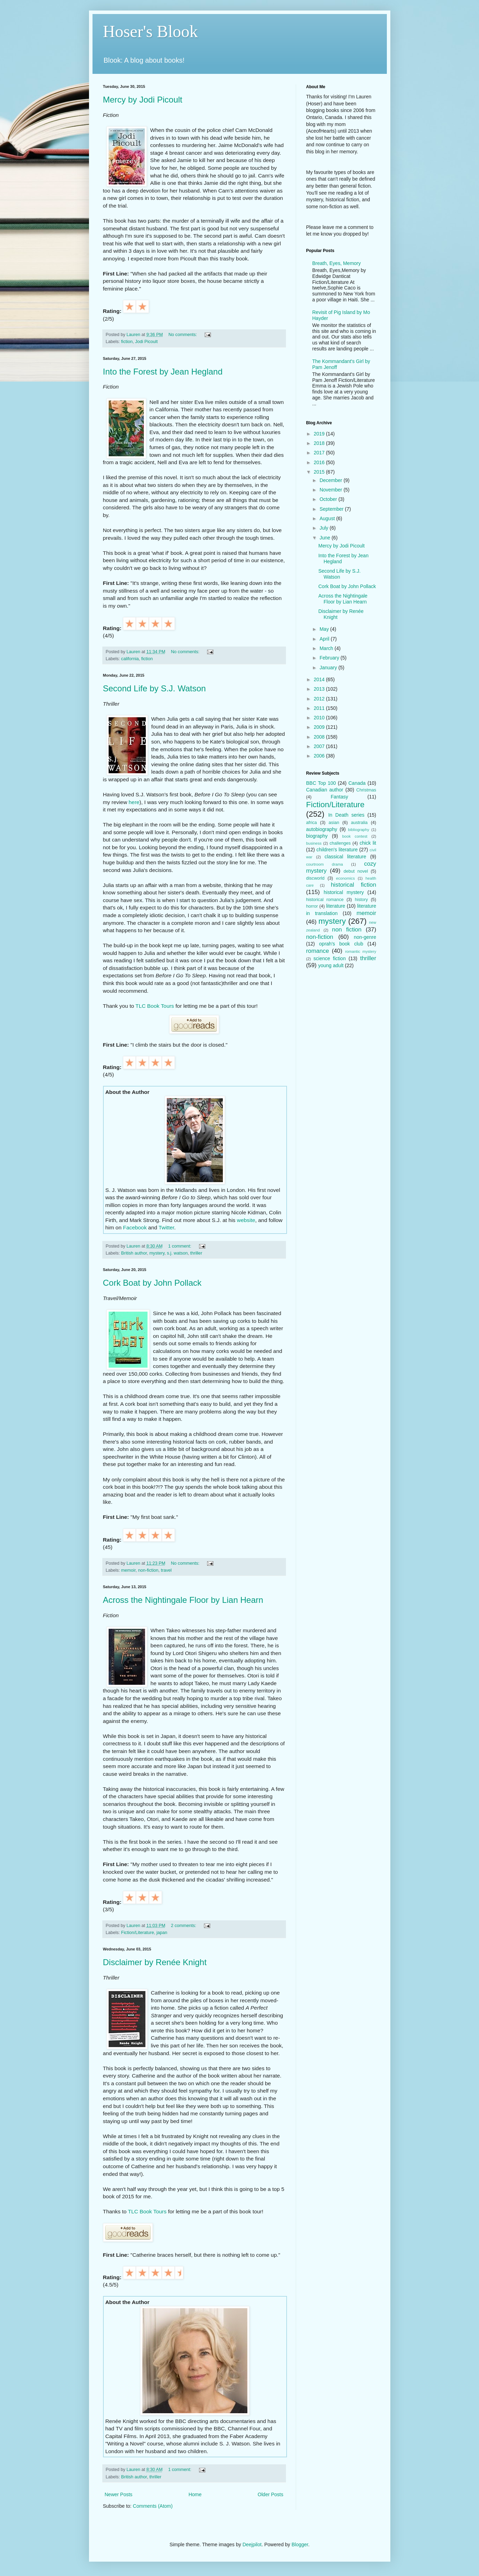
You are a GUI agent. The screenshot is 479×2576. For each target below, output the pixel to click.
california (130, 658)
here (134, 802)
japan (161, 1932)
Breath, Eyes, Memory (336, 263)
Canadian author (324, 790)
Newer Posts (118, 2494)
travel (166, 1570)
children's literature (337, 849)
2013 (320, 689)
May (325, 629)
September (332, 509)
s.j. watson (177, 1253)
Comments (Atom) (153, 2506)
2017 (320, 452)
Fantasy (339, 797)
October (329, 499)
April (325, 639)
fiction (127, 341)
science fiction (330, 958)
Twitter (166, 1227)
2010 (320, 717)
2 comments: (184, 1925)
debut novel (355, 871)
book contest (355, 836)
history (361, 899)
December (331, 480)
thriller (196, 1253)
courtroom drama (324, 864)
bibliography (358, 830)
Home (195, 2494)
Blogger (300, 2544)
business (314, 843)
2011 (320, 708)
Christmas (366, 790)
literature (335, 906)
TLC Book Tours (154, 1006)
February (330, 658)
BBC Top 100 (321, 783)
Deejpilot (251, 2544)
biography (317, 836)
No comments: (183, 334)
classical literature (345, 856)
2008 (320, 737)
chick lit (368, 843)
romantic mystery (360, 951)
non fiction (347, 929)
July (325, 528)
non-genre (365, 937)
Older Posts (270, 2494)
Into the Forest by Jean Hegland (163, 371)
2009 (320, 727)
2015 (320, 472)
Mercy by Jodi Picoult (143, 99)
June (325, 537)
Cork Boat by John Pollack (152, 1282)
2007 (320, 746)
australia (359, 822)
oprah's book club (341, 944)
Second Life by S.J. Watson (154, 688)
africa (311, 822)
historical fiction (353, 884)
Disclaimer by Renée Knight (155, 1962)
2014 (320, 679)
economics (345, 878)
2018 (320, 443)
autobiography (321, 829)
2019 (320, 434)
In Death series (346, 815)
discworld (315, 878)
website (246, 1220)
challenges (340, 843)
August (328, 518)
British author (134, 1253)
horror (312, 906)
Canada (356, 783)
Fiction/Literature (137, 1932)
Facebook (135, 1227)
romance (317, 951)
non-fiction (148, 1570)
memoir (128, 1570)
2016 (320, 462)
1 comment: (180, 1246)
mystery (156, 1253)
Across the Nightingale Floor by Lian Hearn (183, 1600)
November (331, 490)
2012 (320, 698)
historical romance (325, 899)
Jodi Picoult (146, 341)
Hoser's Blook (150, 31)
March (327, 648)
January (329, 667)
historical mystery (344, 892)
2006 (320, 756)
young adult (330, 965)
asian (334, 822)
